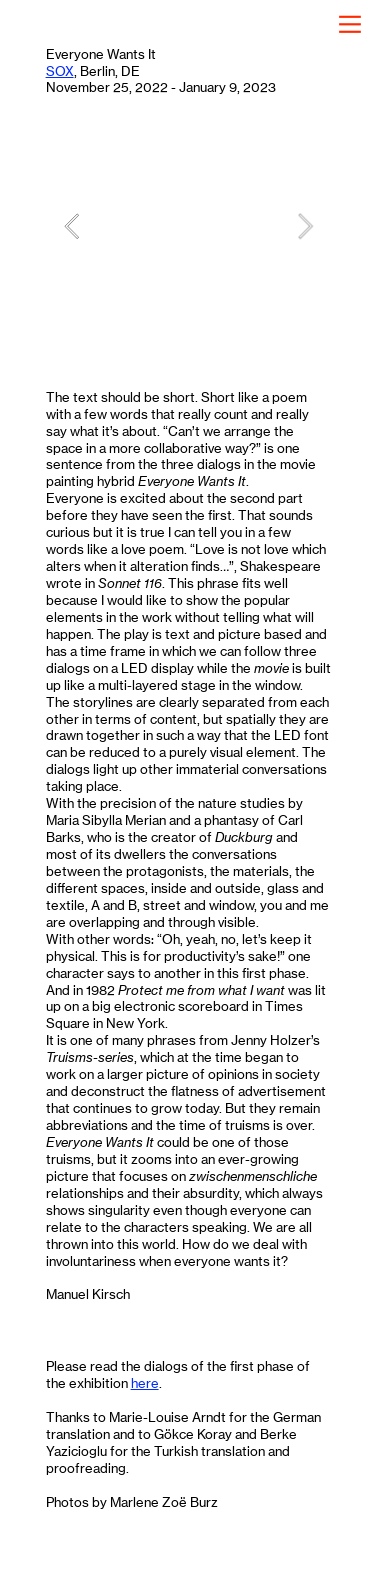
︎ (350, 24)
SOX (60, 71)
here (145, 1383)
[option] (189, 225)
